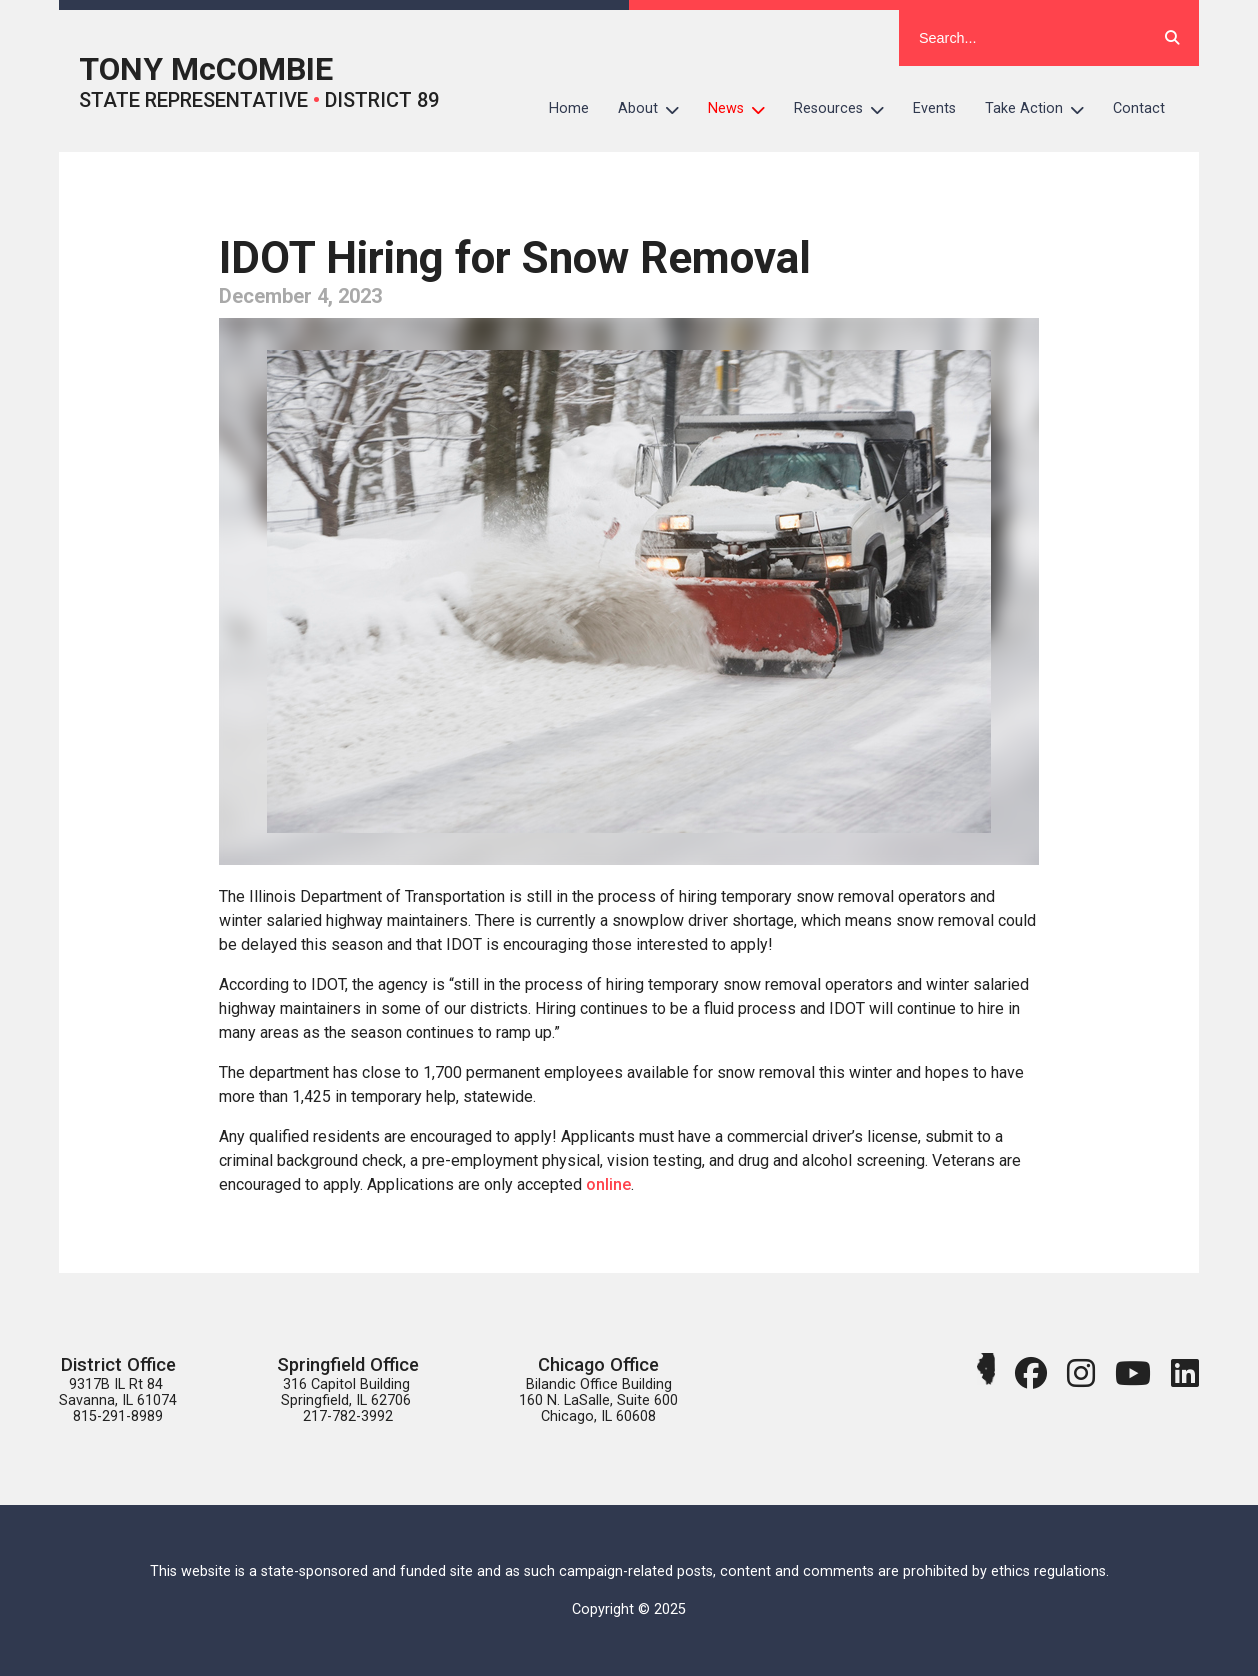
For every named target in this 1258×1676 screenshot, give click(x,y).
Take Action (1042, 109)
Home (569, 108)
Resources (846, 109)
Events (934, 108)
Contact (1139, 108)
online (608, 1184)
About (656, 109)
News (744, 109)
